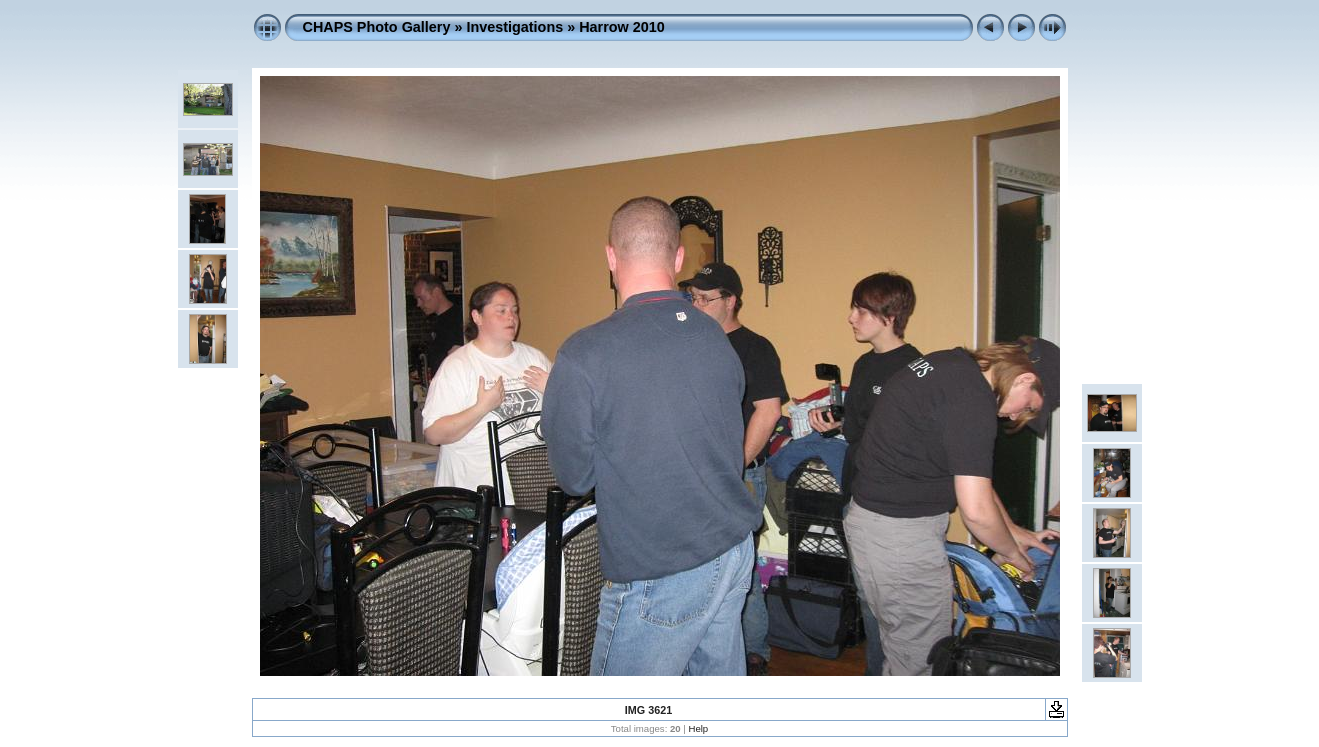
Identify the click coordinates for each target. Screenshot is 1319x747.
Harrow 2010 (622, 27)
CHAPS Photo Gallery (377, 27)
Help (698, 728)
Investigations (514, 27)
